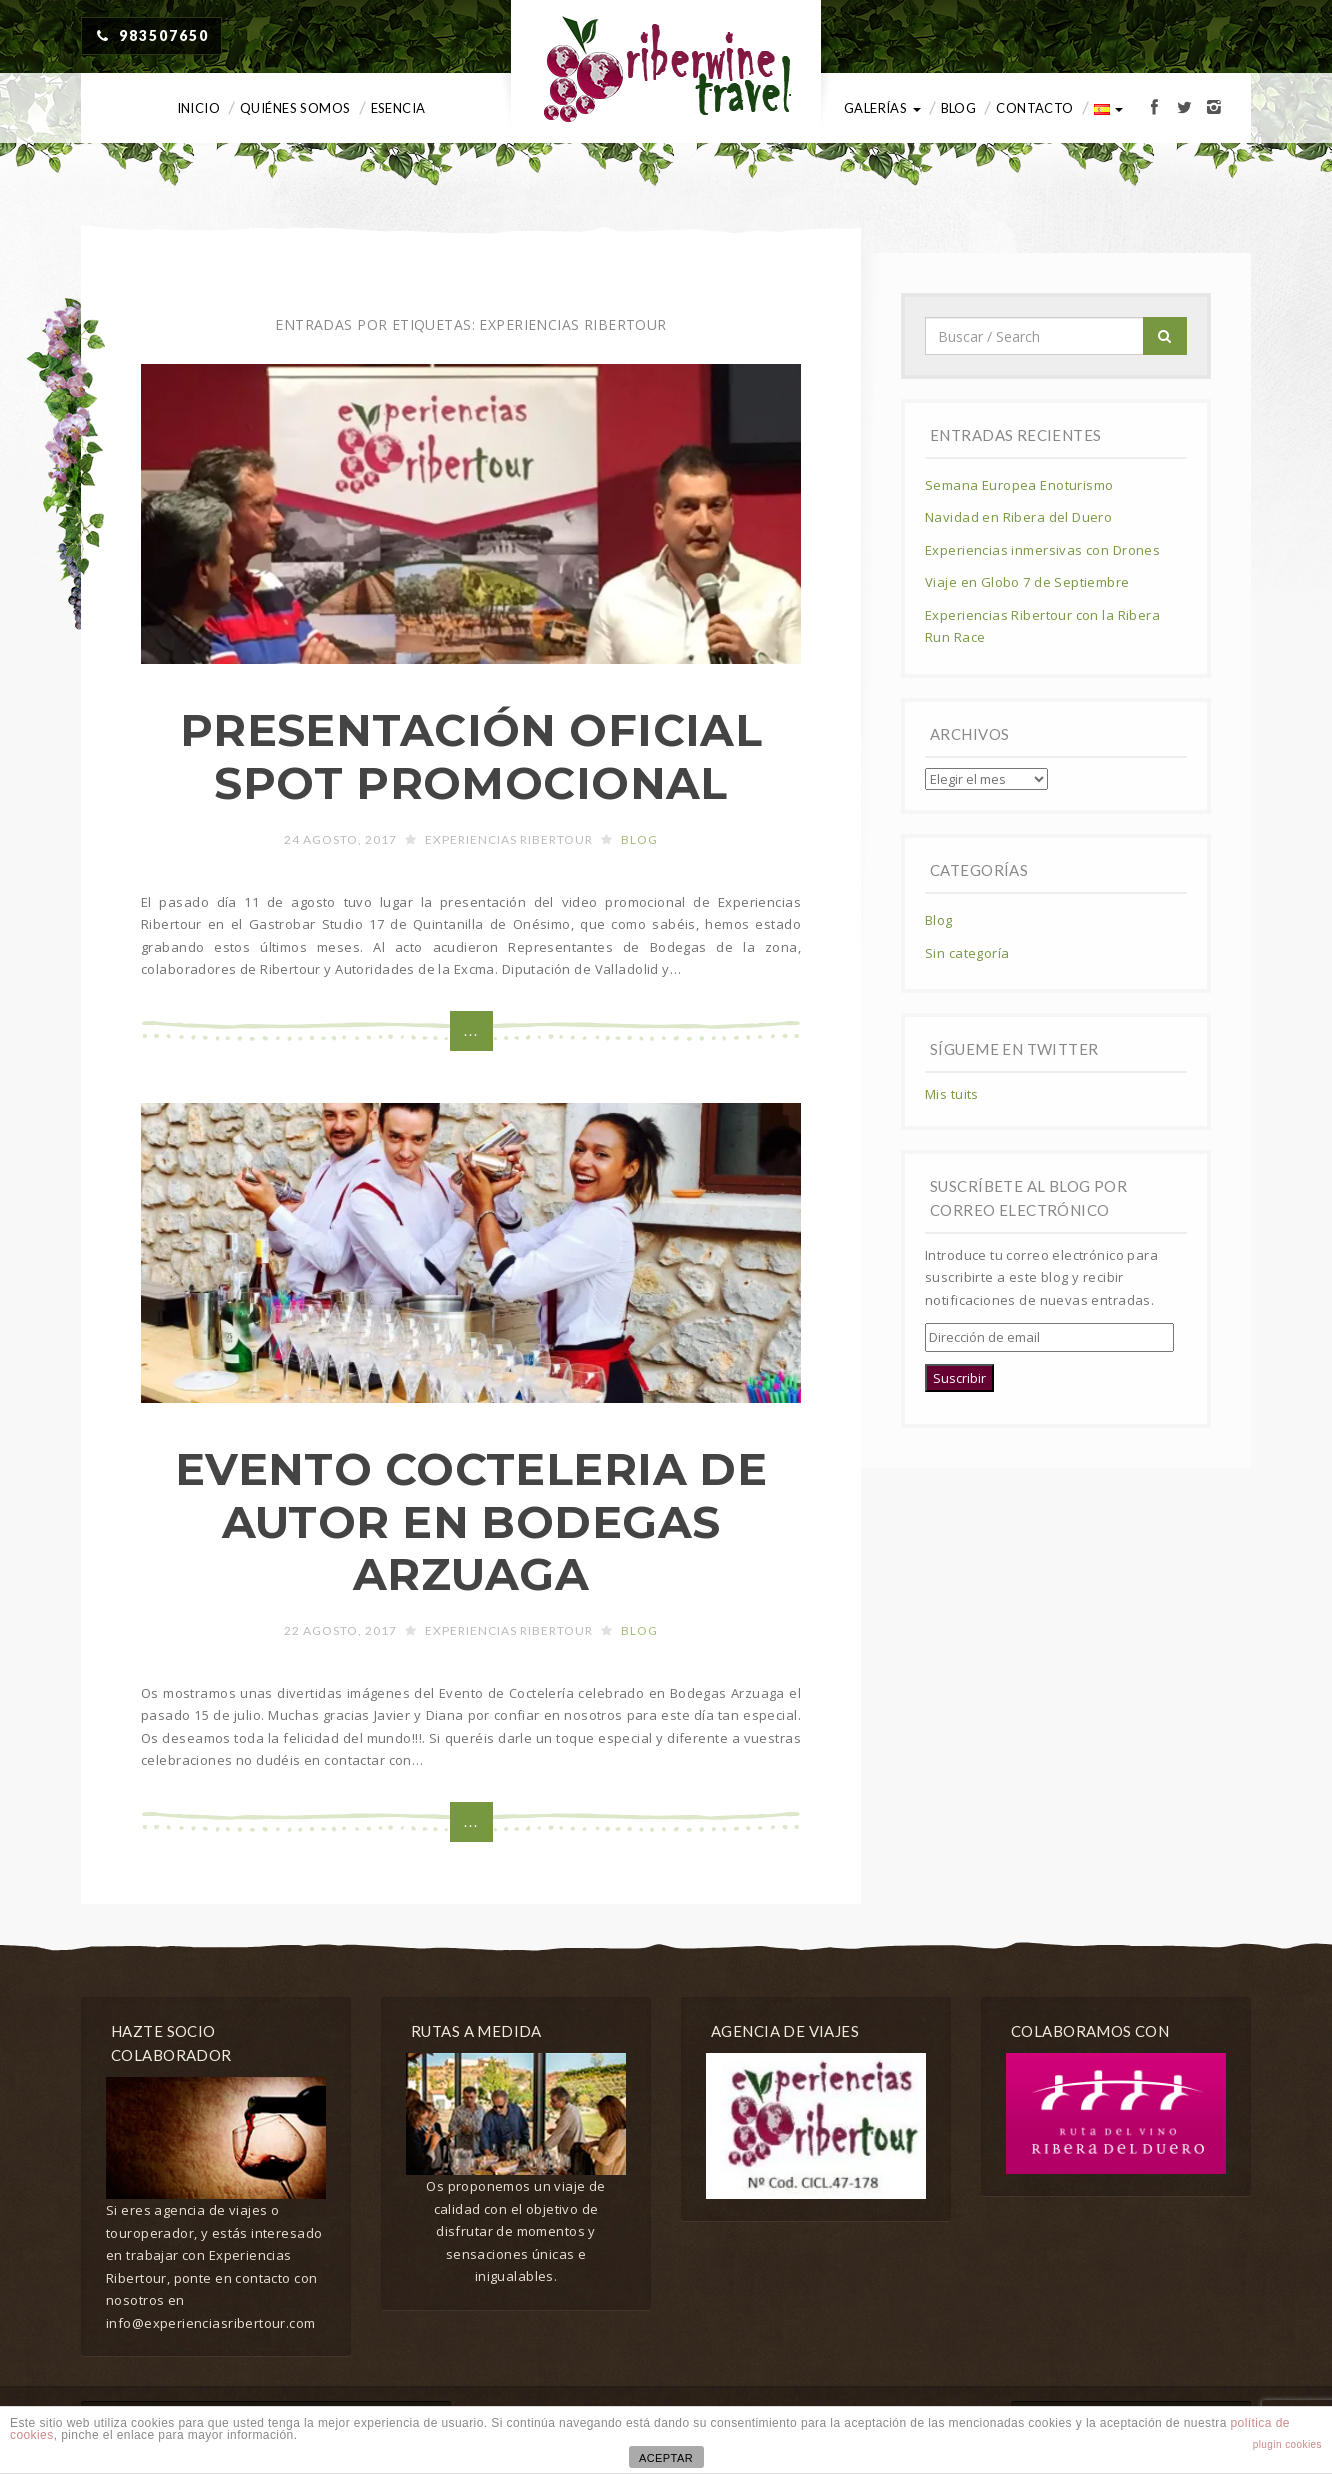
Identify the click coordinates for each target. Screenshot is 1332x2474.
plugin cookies (1287, 2444)
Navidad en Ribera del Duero (1018, 517)
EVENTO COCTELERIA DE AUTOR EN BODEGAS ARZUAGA (471, 1522)
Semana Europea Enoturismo (1019, 485)
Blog (959, 108)
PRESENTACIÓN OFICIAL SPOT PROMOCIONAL (471, 756)
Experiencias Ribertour (509, 839)
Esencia (398, 108)
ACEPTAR (666, 2458)
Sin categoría (967, 953)
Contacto (1034, 108)
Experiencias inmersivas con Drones (1042, 550)
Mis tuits (952, 1094)
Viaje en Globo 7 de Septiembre (1027, 582)
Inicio (199, 108)
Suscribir (959, 1378)
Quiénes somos (295, 108)
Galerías (882, 108)
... (471, 1030)
